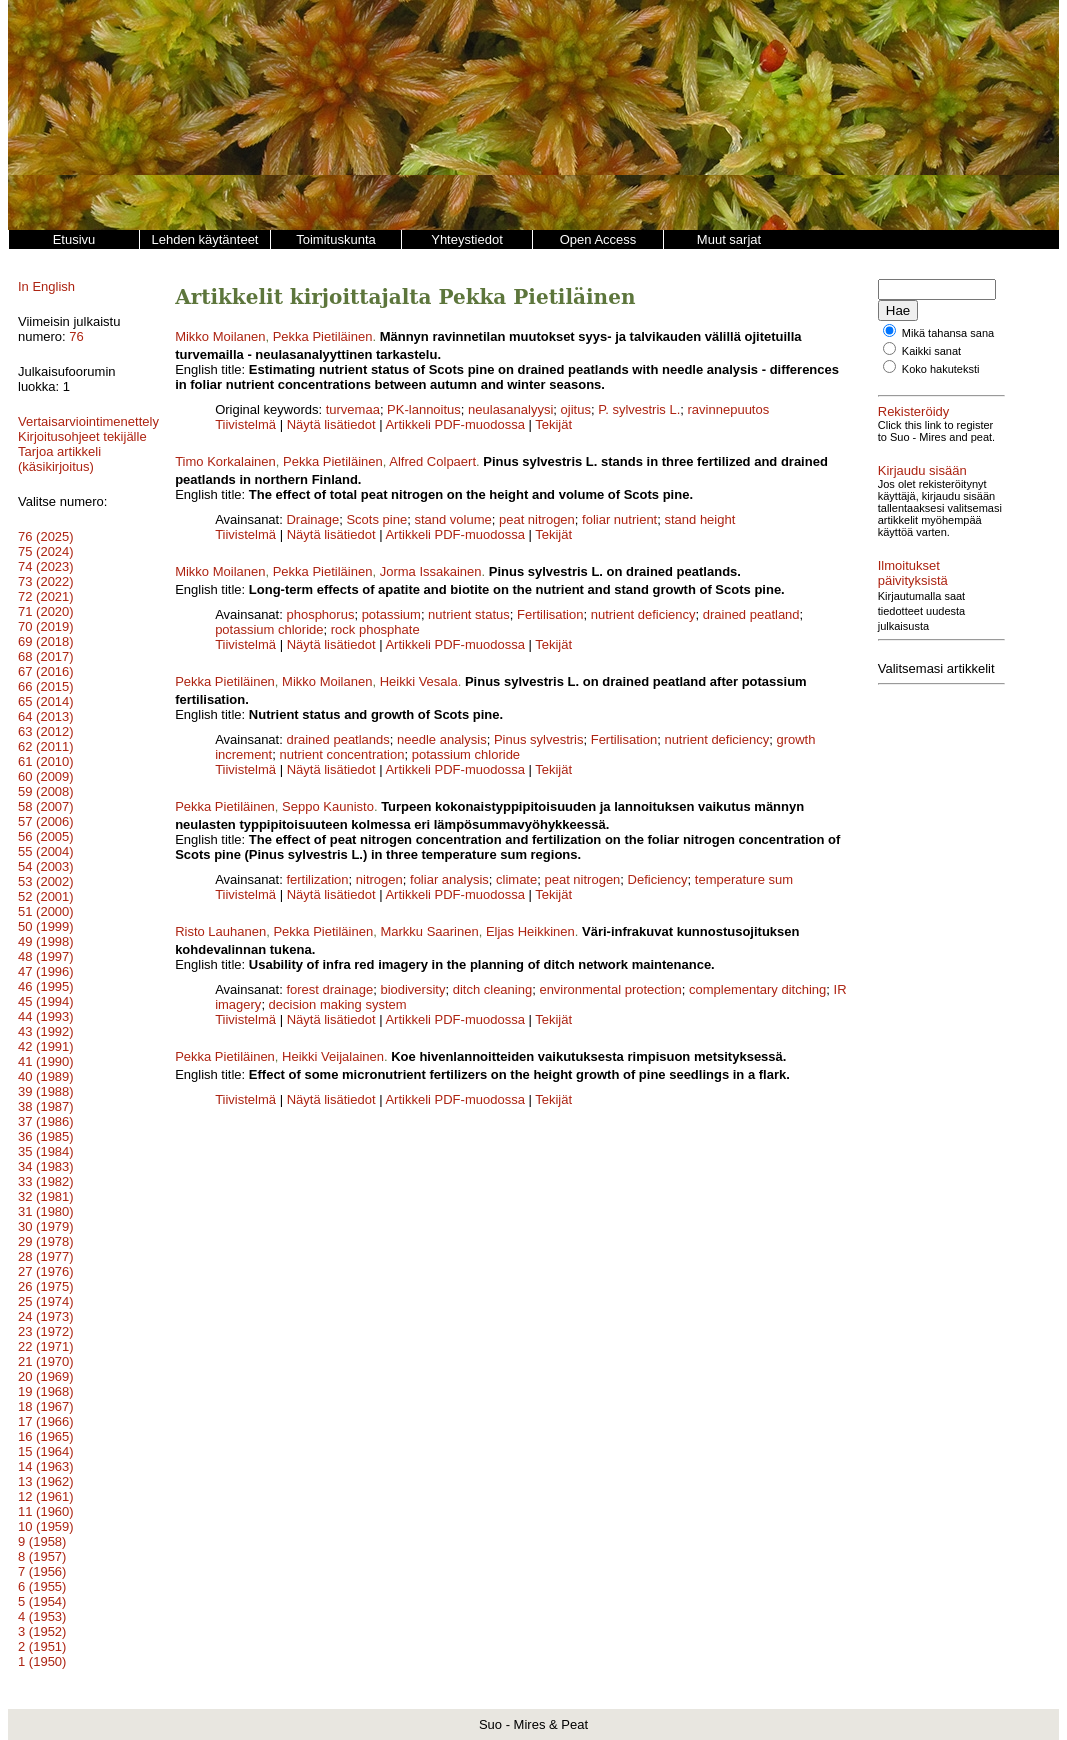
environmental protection (610, 989)
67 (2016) (46, 671)
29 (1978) (46, 1241)
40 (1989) (46, 1076)
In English (46, 286)
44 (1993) (46, 1016)
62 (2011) (46, 746)
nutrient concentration (341, 754)
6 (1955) (42, 1586)
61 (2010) (46, 761)
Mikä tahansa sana (948, 333)
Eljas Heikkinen (530, 931)
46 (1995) (46, 986)
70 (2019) (46, 626)
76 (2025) (46, 536)
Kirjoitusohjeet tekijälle (82, 436)
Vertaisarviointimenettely (88, 421)
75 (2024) (46, 551)
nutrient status (469, 614)
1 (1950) (42, 1661)
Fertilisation (550, 614)
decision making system (338, 1004)
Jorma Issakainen (431, 571)
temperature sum (744, 879)
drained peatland (751, 614)
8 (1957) (42, 1556)
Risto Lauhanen (220, 931)
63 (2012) (46, 731)
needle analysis (442, 739)
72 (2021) (46, 596)
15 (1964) (46, 1451)
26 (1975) (46, 1286)
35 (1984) (46, 1151)
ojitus (576, 409)
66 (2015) (46, 686)
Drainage (312, 519)
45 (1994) (46, 1001)
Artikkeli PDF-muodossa (454, 424)
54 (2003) (46, 866)
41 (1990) (46, 1061)
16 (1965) (46, 1436)
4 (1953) (42, 1616)
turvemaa (353, 409)
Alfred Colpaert (432, 461)
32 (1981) (46, 1196)
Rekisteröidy (914, 411)
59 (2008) (46, 791)
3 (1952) (42, 1631)
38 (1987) (46, 1106)
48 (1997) (46, 956)
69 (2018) (46, 641)
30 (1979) (46, 1226)
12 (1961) (46, 1496)
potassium (391, 614)
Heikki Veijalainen (333, 1056)
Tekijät (553, 424)
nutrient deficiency (643, 614)
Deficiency (658, 879)
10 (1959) (46, 1526)
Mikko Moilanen (220, 336)
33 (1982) (46, 1181)
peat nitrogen (537, 519)
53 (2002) (46, 881)
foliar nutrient (619, 519)
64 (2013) (46, 716)
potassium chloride (269, 629)
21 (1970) (46, 1361)
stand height (699, 519)
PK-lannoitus (424, 409)
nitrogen (379, 879)
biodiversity (412, 989)
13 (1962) (46, 1481)
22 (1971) (46, 1346)
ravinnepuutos (729, 409)
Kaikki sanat (931, 351)
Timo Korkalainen (225, 461)
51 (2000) (46, 911)
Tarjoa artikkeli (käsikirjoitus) (59, 459)
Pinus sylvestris (539, 739)
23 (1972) (46, 1331)
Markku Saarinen (429, 931)
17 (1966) (46, 1421)
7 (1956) (42, 1571)
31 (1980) (46, 1211)
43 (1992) (46, 1031)
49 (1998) (46, 941)
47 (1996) (46, 971)
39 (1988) (46, 1091)
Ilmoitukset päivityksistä (946, 565)
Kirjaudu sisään (922, 470)
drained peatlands (337, 739)
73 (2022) (46, 581)
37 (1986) (46, 1121)
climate (516, 879)
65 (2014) (46, 701)
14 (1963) (46, 1466)
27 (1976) (46, 1271)
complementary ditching (757, 989)
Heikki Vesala (419, 681)
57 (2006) (46, 821)
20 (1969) (46, 1376)
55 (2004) (46, 851)
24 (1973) (46, 1316)
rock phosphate (375, 629)
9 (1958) (42, 1541)
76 (76, 336)
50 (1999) (46, 926)
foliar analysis (449, 879)
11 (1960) (46, 1511)
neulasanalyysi (510, 409)
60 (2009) (46, 776)
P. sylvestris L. (639, 409)
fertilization (317, 879)
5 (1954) (42, 1601)
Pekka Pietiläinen (323, 336)
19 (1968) (46, 1391)
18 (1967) (46, 1406)
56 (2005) (46, 836)
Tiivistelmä (245, 424)
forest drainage (329, 989)
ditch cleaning (493, 989)
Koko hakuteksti (941, 369)
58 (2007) (46, 806)
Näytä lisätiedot (333, 424)
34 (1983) (46, 1166)
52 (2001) (46, 896)
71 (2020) (46, 611)
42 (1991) (46, 1046)
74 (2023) (46, 566)
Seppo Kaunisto (328, 806)
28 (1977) (46, 1256)
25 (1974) (46, 1301)
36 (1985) (46, 1136)
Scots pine (376, 519)
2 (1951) (42, 1646)
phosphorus (320, 614)
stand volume (452, 519)
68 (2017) (46, 656)
